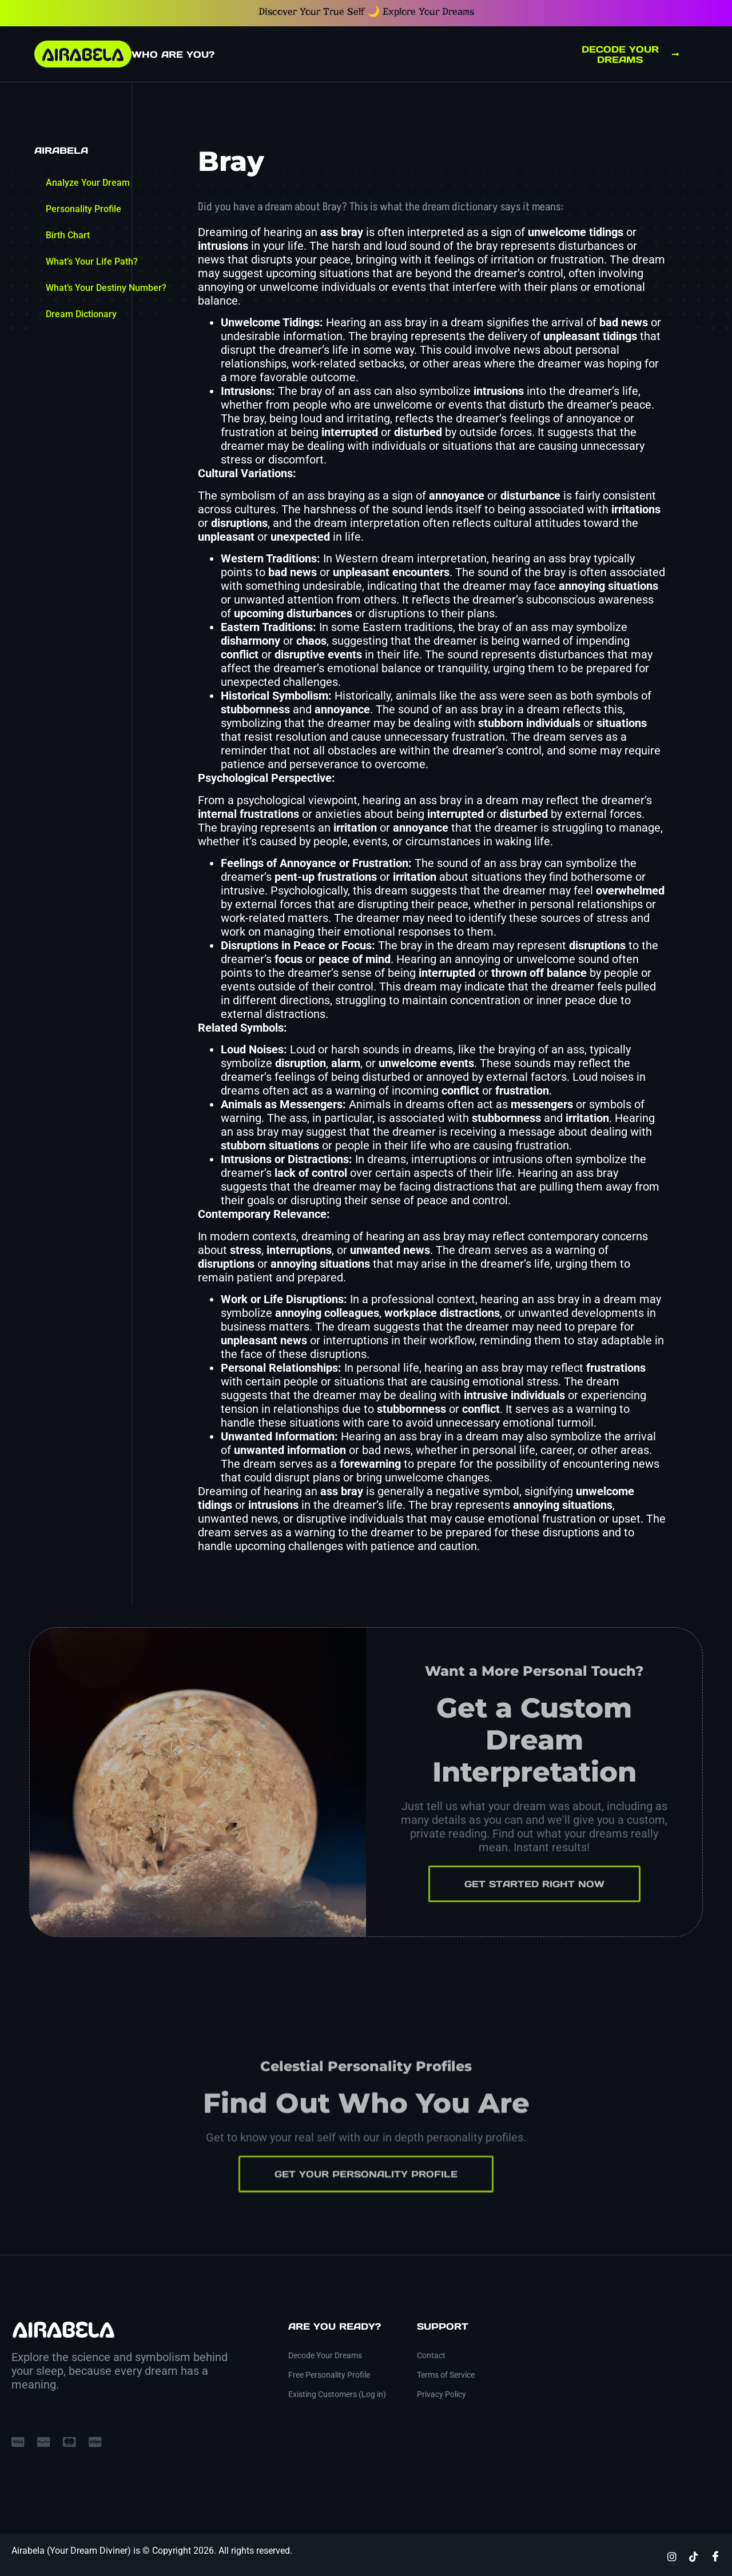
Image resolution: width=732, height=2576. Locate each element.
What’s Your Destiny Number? (106, 287)
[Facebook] (715, 2556)
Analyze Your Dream (88, 182)
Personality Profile (83, 208)
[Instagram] (672, 2556)
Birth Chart (68, 235)
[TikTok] (694, 2556)
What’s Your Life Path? (92, 261)
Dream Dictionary (81, 314)
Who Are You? (173, 54)
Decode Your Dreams (630, 54)
